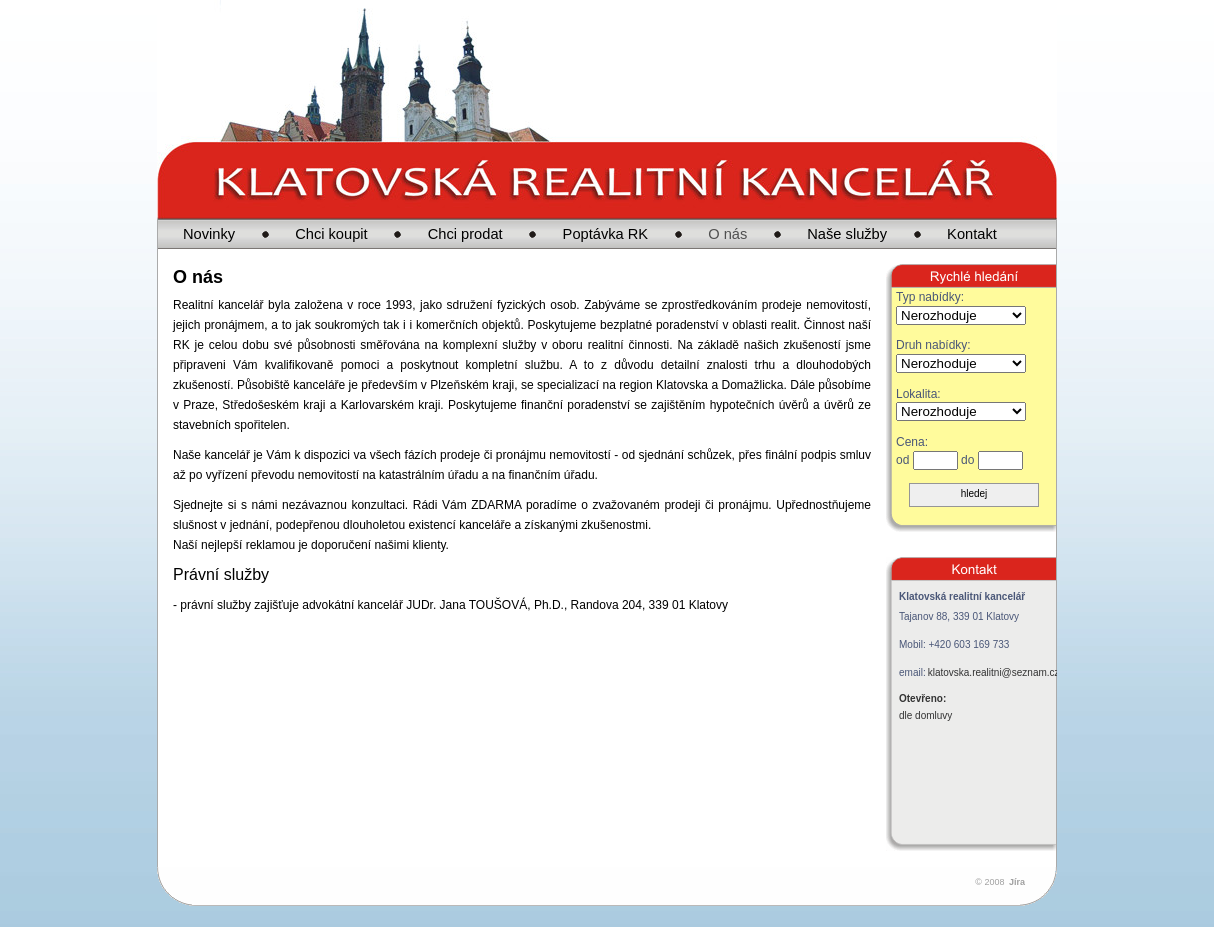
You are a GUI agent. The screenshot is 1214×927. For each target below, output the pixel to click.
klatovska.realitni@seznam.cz (994, 672)
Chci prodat (465, 234)
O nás (727, 234)
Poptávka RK (606, 234)
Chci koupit (331, 234)
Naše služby (847, 234)
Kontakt (972, 234)
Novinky (209, 234)
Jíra (1017, 882)
